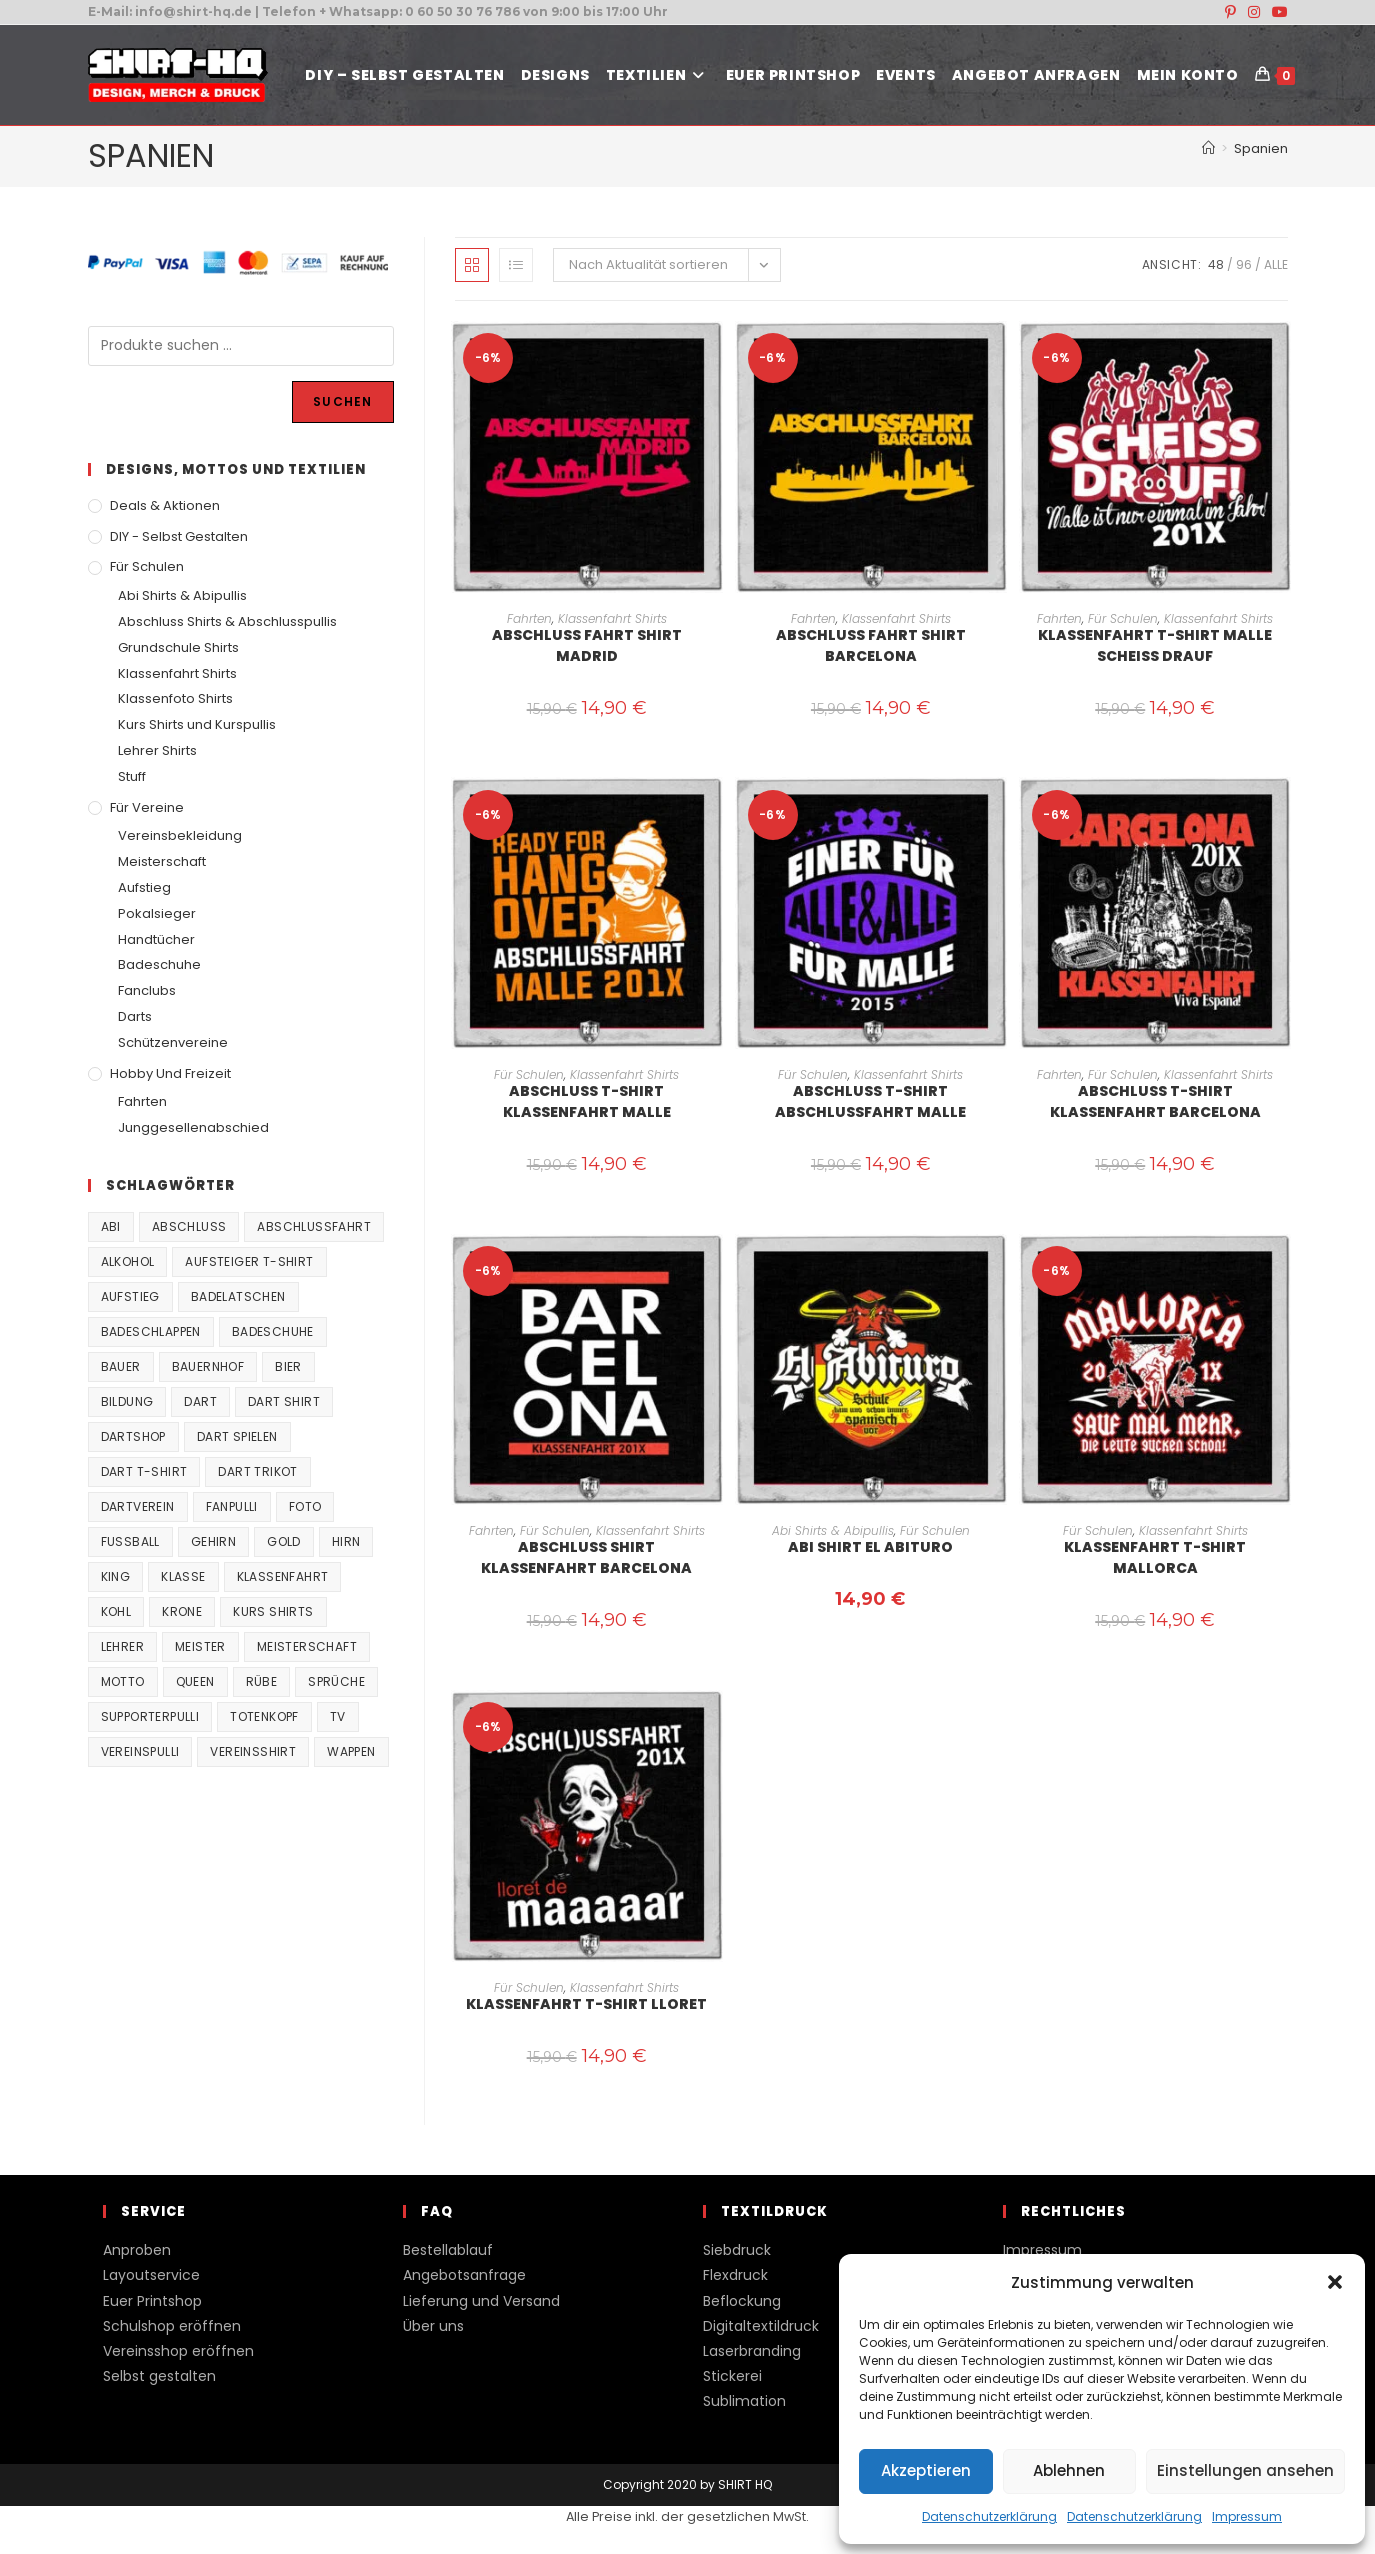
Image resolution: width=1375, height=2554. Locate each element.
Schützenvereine (173, 1042)
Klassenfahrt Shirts (612, 618)
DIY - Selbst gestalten (179, 536)
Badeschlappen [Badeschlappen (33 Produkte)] (151, 1331)
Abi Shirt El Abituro (870, 1547)
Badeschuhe (159, 964)
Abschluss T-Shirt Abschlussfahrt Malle (870, 1101)
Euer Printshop (152, 2301)
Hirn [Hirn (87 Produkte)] (346, 1541)
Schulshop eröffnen (172, 2326)
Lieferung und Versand (481, 2301)
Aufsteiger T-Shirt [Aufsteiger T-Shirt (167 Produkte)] (249, 1261)
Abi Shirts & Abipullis (833, 1530)
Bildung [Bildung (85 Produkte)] (127, 1401)
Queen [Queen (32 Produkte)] (195, 1681)
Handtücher (156, 939)
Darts (135, 1016)
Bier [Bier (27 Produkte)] (288, 1366)
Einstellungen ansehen (1245, 2470)
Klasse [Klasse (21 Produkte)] (183, 1576)
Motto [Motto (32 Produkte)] (123, 1681)
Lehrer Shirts (157, 750)
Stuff (132, 776)
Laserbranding (752, 2351)
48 (1216, 264)
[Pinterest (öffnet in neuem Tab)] (1230, 12)
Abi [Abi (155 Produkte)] (111, 1226)
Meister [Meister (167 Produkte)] (200, 1646)
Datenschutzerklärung (989, 2516)
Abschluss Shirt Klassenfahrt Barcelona (586, 1557)
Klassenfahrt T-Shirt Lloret (586, 2004)
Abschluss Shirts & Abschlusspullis (227, 621)
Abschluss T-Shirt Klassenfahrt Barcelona (1155, 1101)
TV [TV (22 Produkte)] (338, 1716)
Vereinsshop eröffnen (178, 2351)
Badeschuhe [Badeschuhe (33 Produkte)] (273, 1331)
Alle (1276, 264)
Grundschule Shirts (178, 647)
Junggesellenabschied (193, 1127)
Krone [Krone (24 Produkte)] (182, 1611)
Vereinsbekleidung (180, 835)
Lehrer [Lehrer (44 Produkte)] (122, 1646)
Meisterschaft (162, 861)
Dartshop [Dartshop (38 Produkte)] (133, 1436)
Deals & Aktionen (165, 505)
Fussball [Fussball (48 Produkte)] (130, 1541)
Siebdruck (737, 2250)
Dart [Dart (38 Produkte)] (200, 1401)
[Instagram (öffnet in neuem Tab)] (1254, 12)
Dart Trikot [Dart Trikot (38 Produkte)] (257, 1471)
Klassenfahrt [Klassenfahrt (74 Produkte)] (283, 1576)
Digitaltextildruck (761, 2326)
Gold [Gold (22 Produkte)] (284, 1541)
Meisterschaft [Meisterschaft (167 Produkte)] (307, 1646)
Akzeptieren (926, 2470)
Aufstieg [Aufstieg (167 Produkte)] (130, 1296)
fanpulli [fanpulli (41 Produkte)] (232, 1506)
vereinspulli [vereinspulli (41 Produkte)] (140, 1751)
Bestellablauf (448, 2250)
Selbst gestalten (159, 2376)
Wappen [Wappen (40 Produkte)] (351, 1751)
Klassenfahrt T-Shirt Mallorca (1155, 1557)
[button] (1335, 2282)
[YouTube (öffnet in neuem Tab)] (1277, 12)
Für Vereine (147, 807)
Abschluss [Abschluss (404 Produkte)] (189, 1226)
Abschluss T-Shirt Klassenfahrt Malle (587, 1101)
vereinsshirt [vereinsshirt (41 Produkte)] (253, 1751)
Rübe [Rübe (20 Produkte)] (262, 1681)
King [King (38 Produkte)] (116, 1576)
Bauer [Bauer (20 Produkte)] (121, 1366)
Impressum (1247, 2516)
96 (1244, 264)
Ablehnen (1069, 2470)
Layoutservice (151, 2275)
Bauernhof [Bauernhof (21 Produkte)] (208, 1366)
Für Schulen (1123, 618)
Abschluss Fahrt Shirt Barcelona (871, 645)
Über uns (433, 2326)
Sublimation (744, 2401)
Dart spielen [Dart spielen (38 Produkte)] (237, 1436)
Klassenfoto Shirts (175, 698)
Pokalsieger (157, 913)
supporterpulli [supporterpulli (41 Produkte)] (150, 1716)
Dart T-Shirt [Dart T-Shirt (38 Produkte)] (144, 1471)
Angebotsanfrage (464, 2275)
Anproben (137, 2250)
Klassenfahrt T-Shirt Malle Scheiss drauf (1155, 645)
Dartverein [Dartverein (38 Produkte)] (138, 1506)
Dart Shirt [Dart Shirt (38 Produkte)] (284, 1401)
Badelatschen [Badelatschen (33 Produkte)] (238, 1296)
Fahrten (529, 618)
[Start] (1208, 148)
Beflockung (742, 2301)
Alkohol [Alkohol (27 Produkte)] (128, 1261)
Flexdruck (735, 2275)
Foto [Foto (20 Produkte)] (305, 1506)
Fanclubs (147, 990)
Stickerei (732, 2376)
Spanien (1261, 148)
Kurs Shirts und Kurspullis (197, 724)
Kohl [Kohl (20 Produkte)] (116, 1611)
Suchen (342, 401)
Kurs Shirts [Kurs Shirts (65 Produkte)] (273, 1611)
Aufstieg (144, 887)
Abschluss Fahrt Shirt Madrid (587, 645)
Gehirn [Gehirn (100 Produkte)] (213, 1541)
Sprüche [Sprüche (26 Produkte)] (336, 1681)
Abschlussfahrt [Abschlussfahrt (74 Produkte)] (314, 1226)
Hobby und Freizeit (170, 1073)
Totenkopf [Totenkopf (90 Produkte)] (264, 1716)
